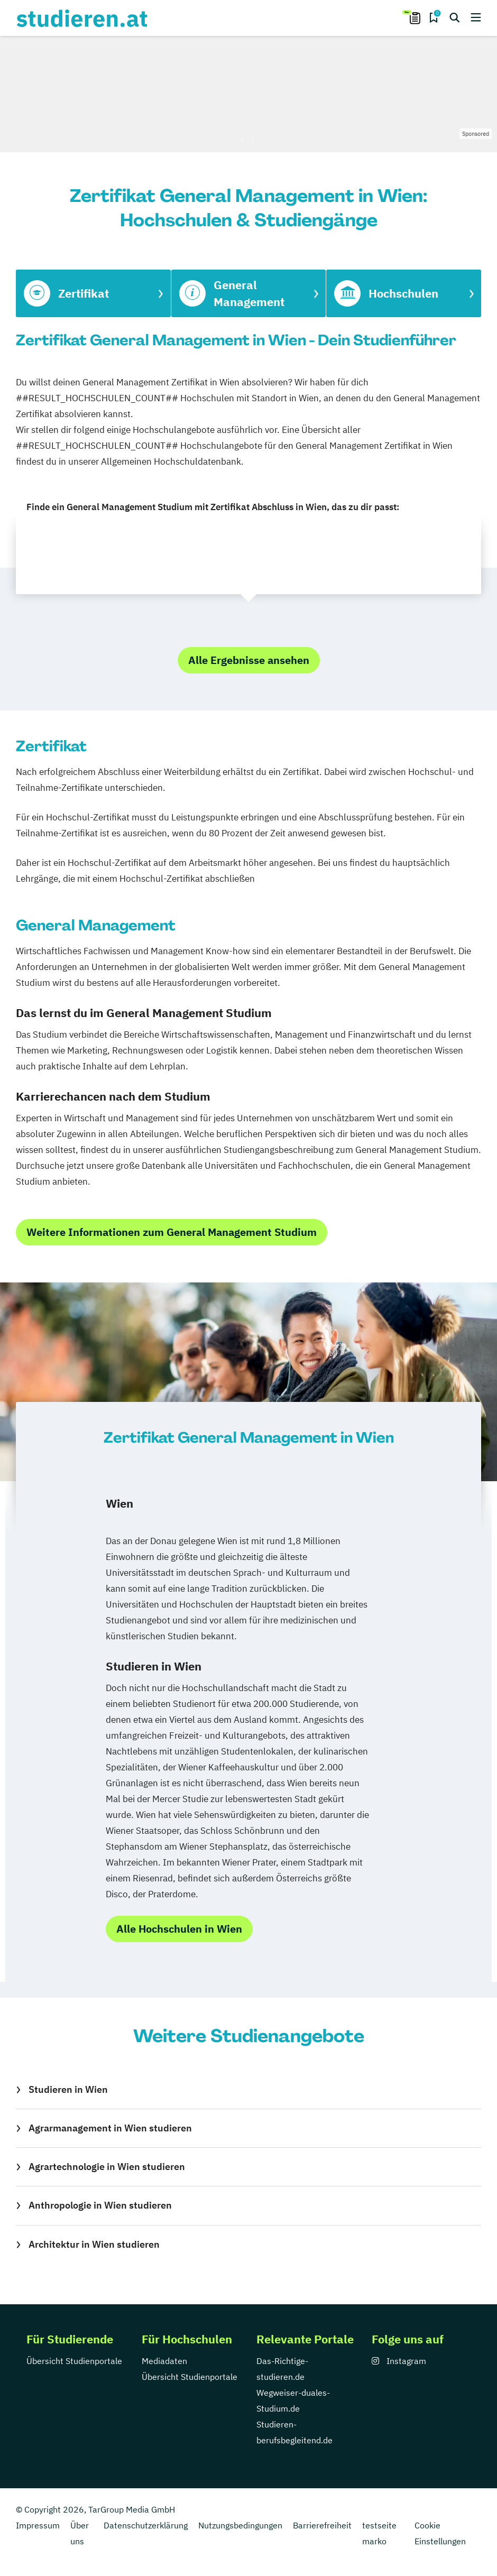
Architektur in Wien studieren (94, 2244)
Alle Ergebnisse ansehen (248, 660)
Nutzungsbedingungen (240, 2525)
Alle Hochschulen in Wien (179, 1929)
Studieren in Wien (68, 2089)
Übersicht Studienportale (74, 2361)
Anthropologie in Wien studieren (100, 2205)
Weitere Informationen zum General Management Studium (171, 1232)
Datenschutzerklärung (146, 2525)
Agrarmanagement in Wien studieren (110, 2128)
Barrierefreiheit (322, 2525)
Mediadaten (164, 2361)
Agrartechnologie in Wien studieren (107, 2166)
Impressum (38, 2525)
